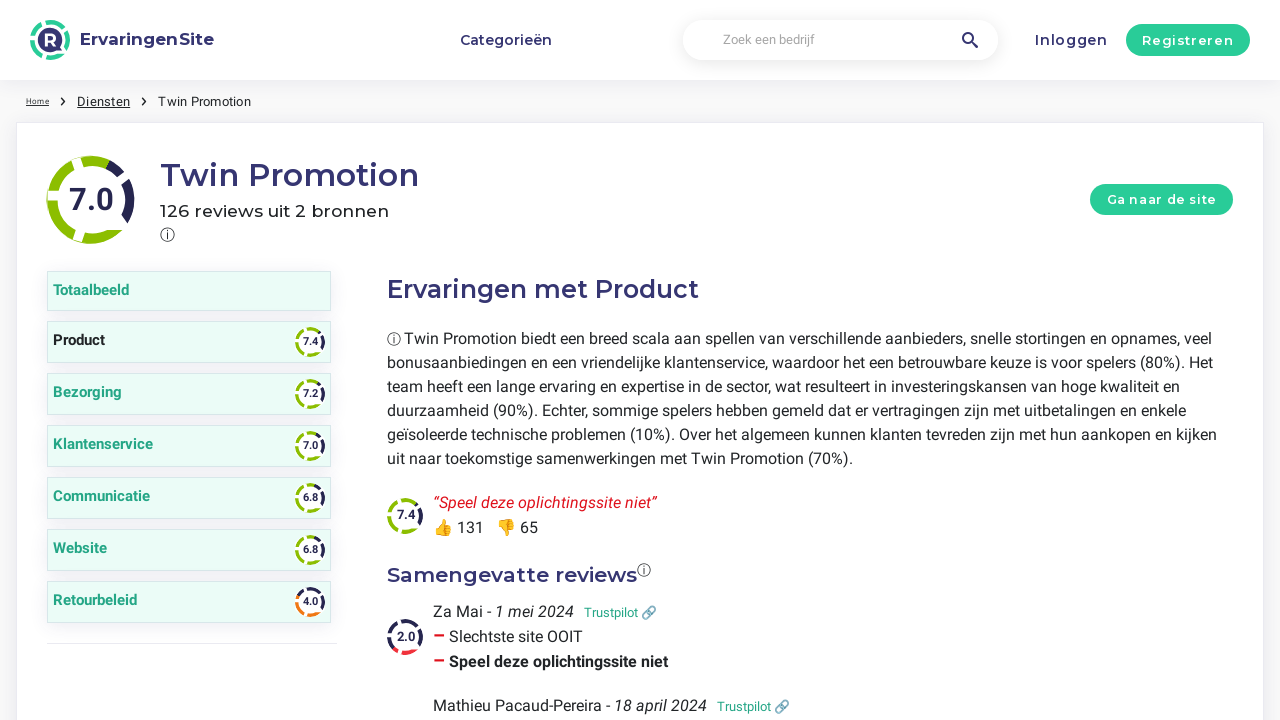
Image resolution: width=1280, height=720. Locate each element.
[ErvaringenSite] (122, 40)
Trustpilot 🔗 (620, 611)
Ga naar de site (1162, 198)
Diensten (112, 100)
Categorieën (506, 40)
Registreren (1187, 40)
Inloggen (1071, 40)
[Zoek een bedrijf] (840, 40)
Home (43, 100)
